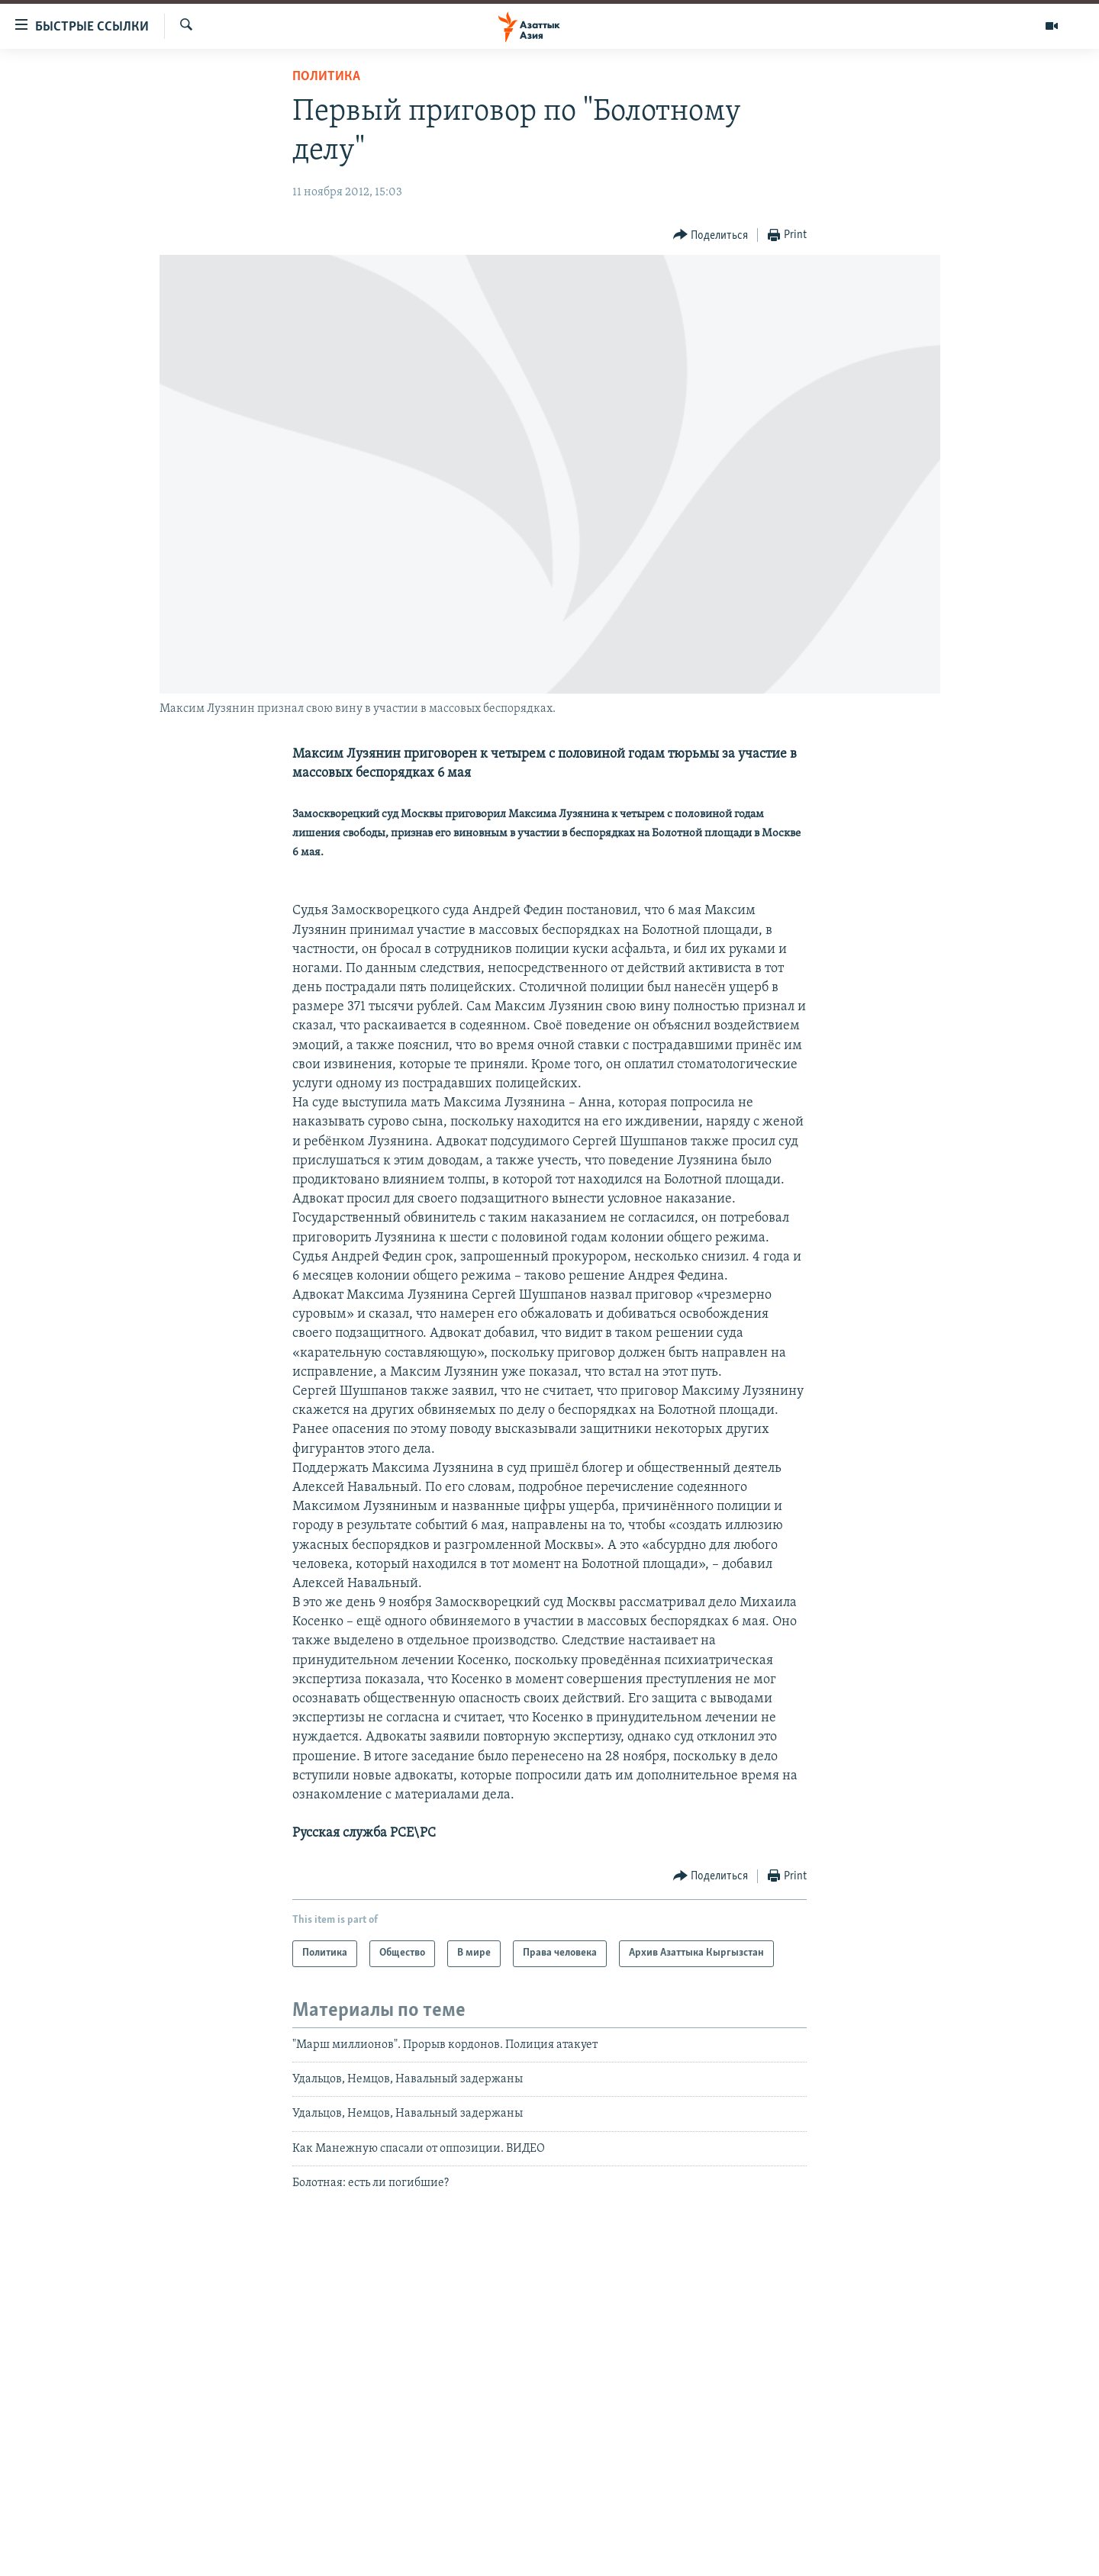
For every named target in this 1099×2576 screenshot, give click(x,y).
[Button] (711, 235)
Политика (326, 76)
